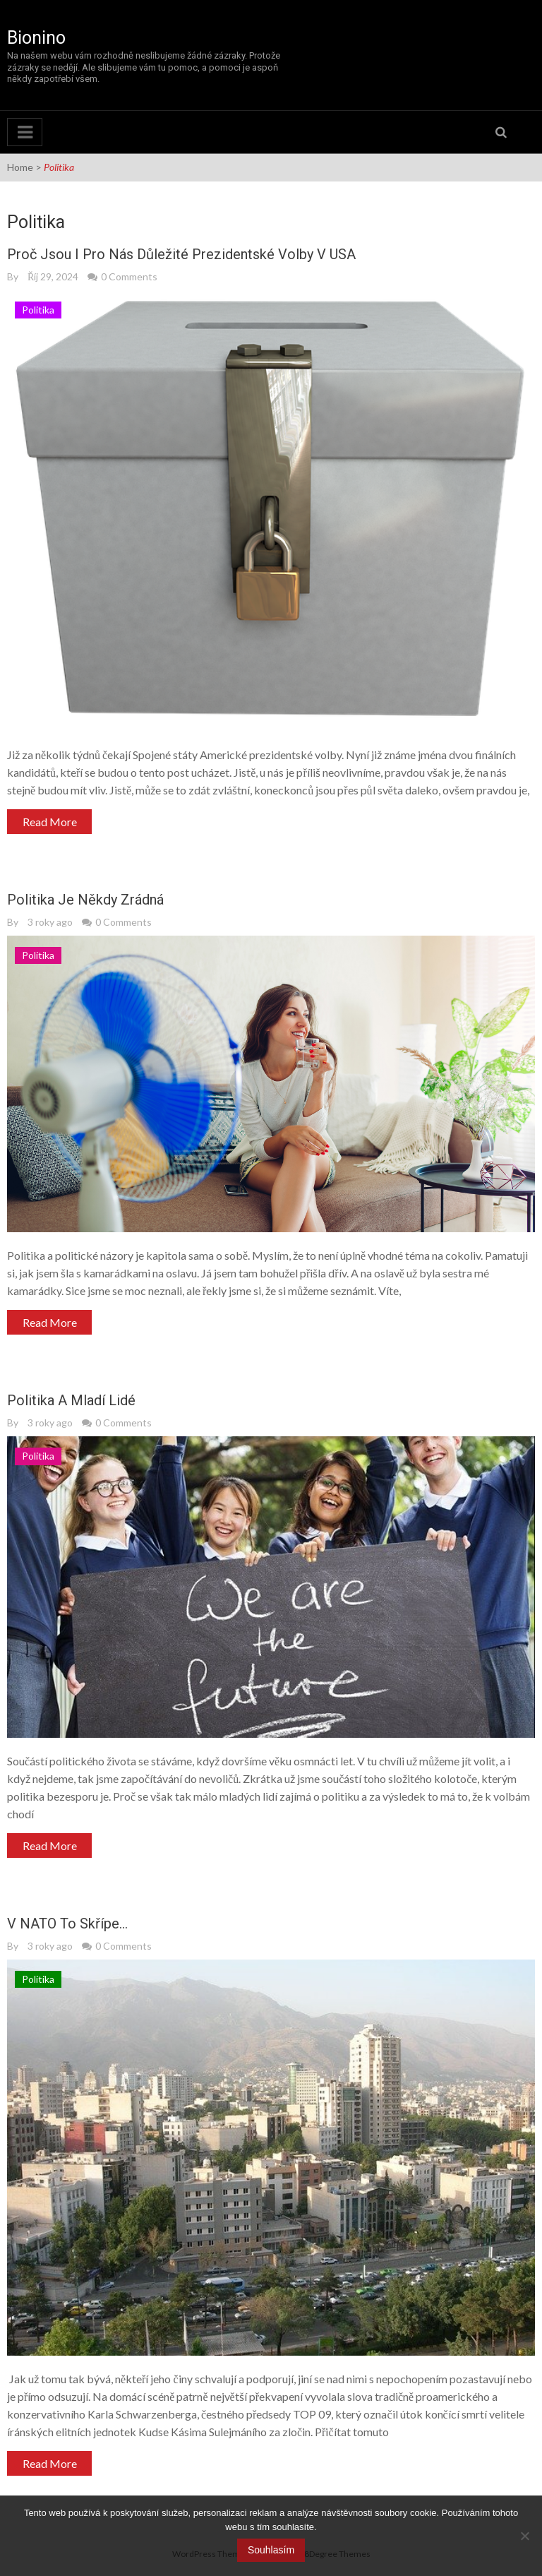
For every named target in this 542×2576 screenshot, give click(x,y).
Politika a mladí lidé (71, 1400)
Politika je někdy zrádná (85, 899)
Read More (50, 821)
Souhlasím (271, 2550)
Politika (38, 310)
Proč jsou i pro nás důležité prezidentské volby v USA (181, 254)
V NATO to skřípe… (67, 1923)
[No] (524, 2536)
